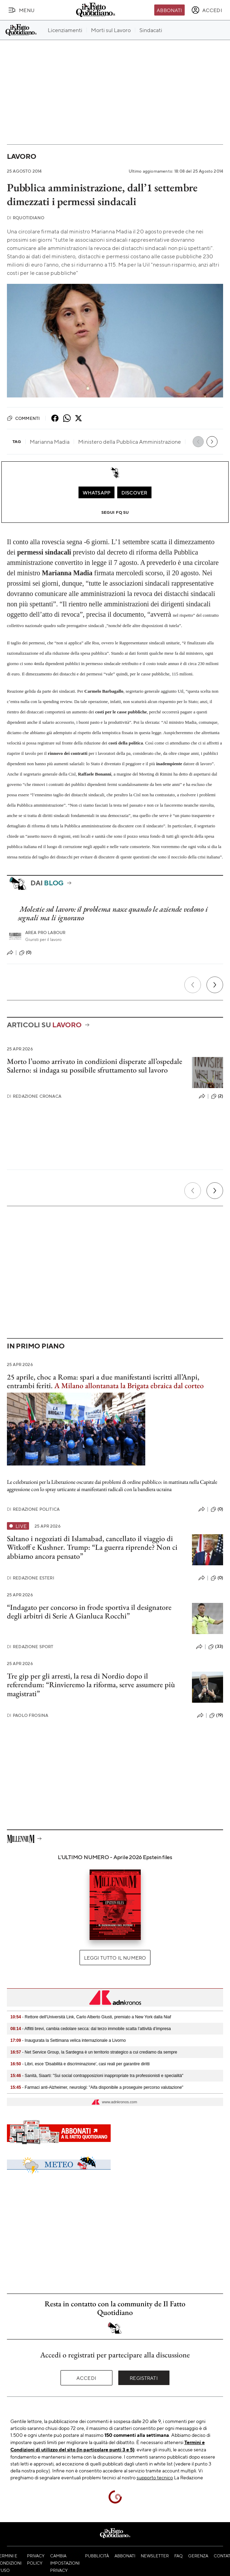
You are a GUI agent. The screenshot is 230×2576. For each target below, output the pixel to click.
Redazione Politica (33, 1509)
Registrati (144, 2378)
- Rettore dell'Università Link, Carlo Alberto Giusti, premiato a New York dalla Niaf (90, 2017)
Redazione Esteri (30, 1577)
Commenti (23, 418)
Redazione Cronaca (34, 1096)
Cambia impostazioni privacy (65, 2563)
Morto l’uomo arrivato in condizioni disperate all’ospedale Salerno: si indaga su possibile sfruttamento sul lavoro (94, 1065)
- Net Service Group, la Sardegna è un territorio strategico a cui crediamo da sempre (93, 2052)
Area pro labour (45, 932)
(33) (215, 1647)
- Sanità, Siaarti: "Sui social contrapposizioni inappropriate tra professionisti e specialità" (96, 2075)
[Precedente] (192, 985)
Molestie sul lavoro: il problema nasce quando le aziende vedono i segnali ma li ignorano (113, 913)
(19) (216, 1715)
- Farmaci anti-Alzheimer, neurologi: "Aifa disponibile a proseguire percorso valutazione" (96, 2087)
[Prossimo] (214, 985)
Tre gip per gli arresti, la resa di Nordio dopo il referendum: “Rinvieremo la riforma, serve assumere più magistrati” (91, 1685)
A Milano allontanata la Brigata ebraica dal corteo (129, 1386)
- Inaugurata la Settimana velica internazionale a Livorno (68, 2040)
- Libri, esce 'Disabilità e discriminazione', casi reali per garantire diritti (80, 2063)
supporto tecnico (155, 2477)
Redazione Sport (30, 1646)
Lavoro (21, 156)
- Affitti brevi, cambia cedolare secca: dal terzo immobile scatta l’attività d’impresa (90, 2028)
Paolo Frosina (27, 1715)
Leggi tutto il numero (115, 1957)
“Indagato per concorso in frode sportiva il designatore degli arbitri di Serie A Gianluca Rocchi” (89, 1611)
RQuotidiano (25, 217)
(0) (25, 952)
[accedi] (206, 10)
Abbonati (169, 10)
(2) (217, 1096)
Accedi (86, 2378)
